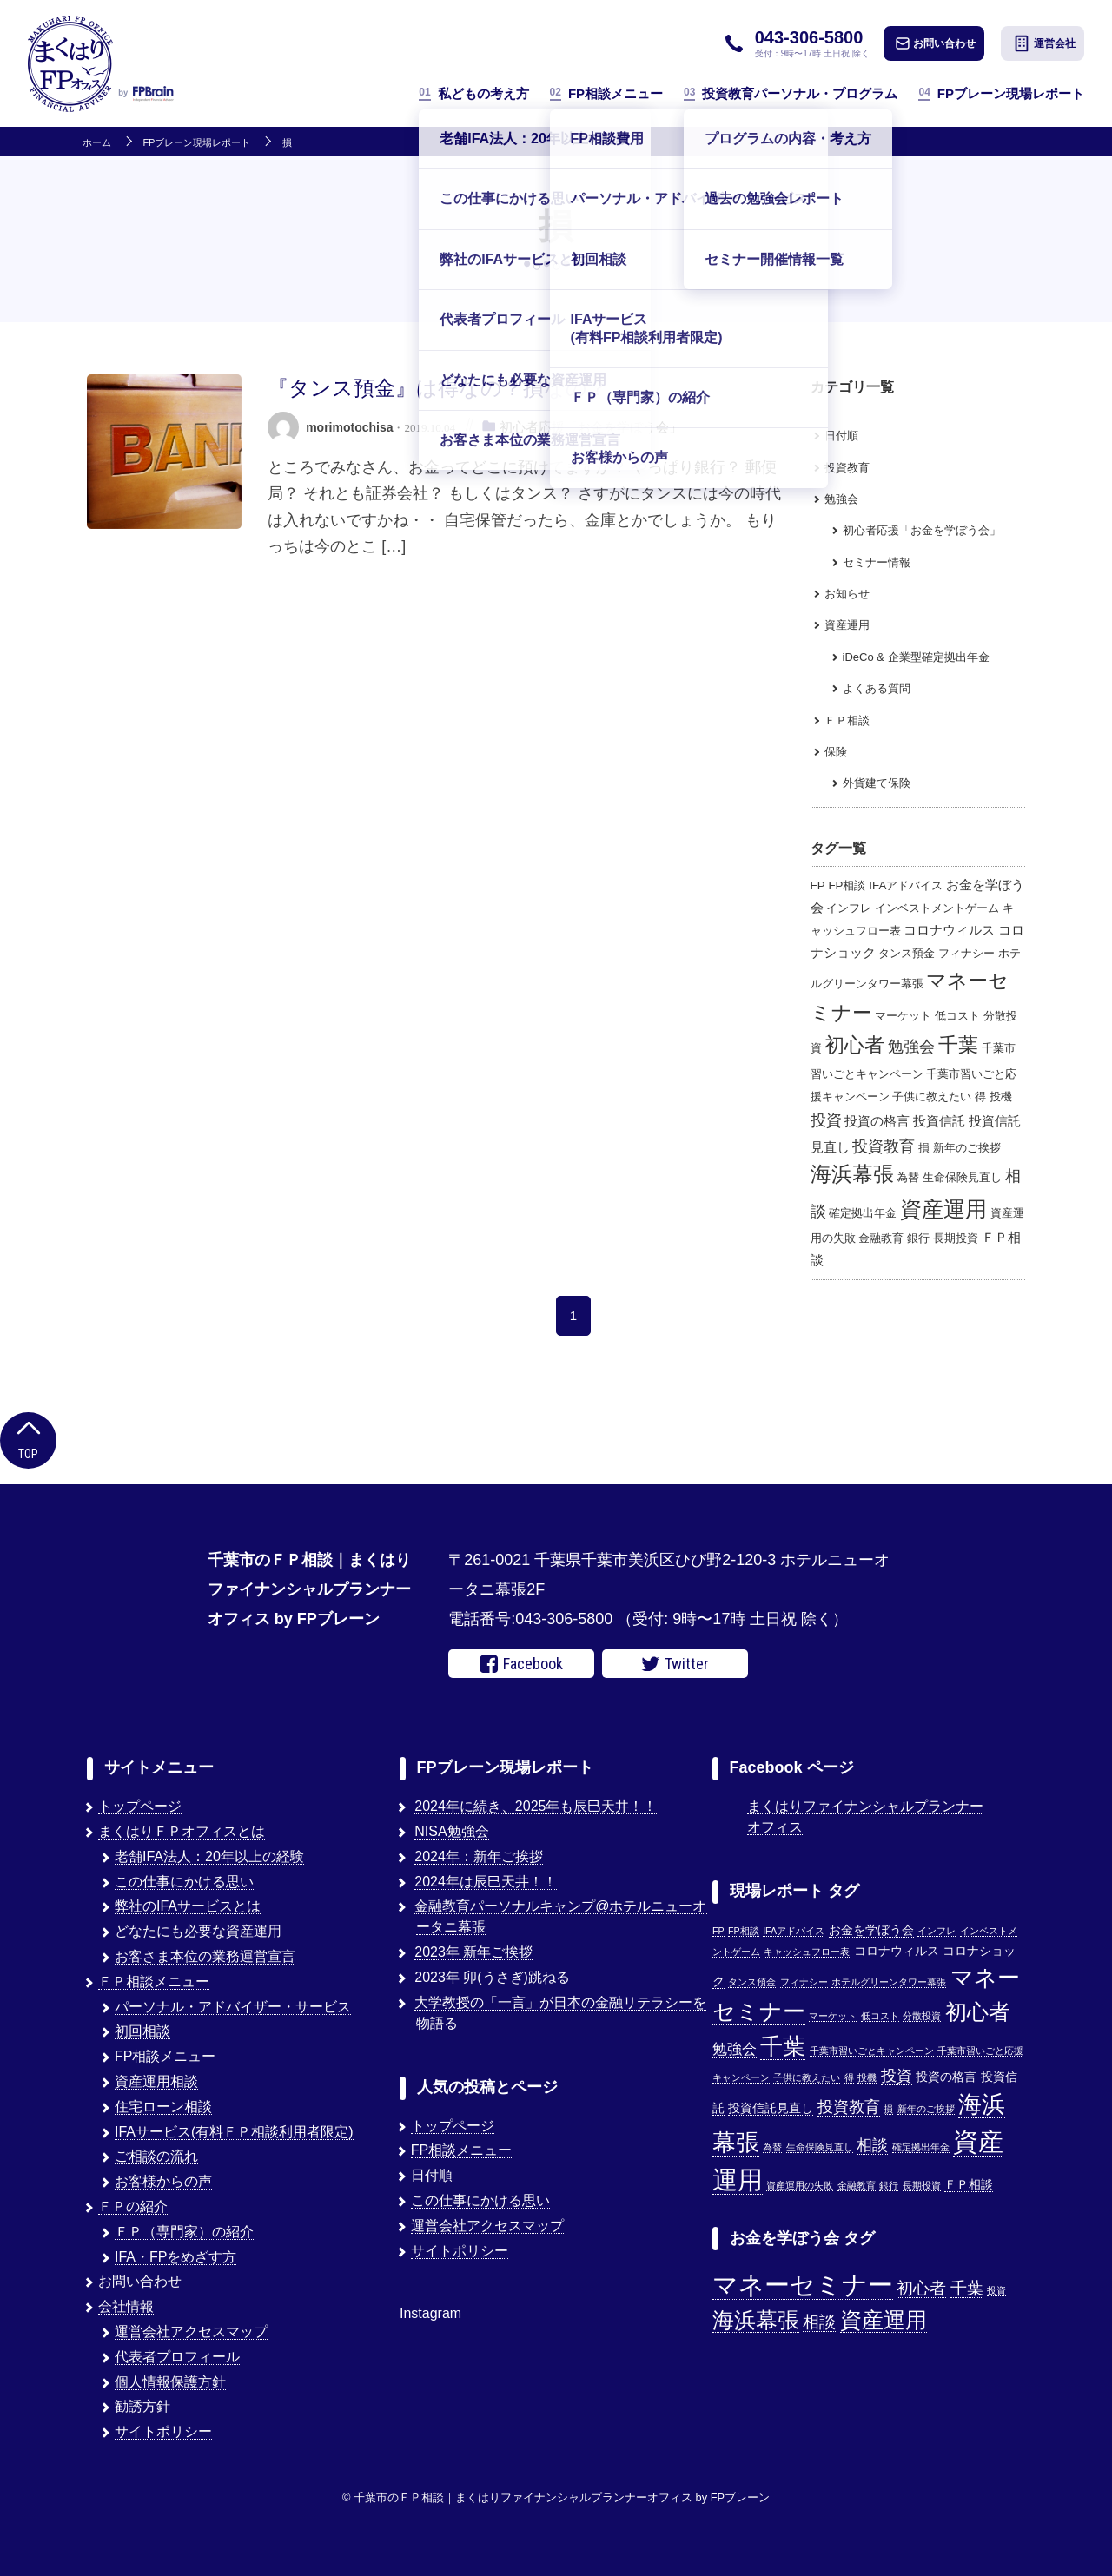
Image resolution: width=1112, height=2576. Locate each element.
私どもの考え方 (473, 93)
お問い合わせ (936, 43)
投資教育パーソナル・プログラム (790, 93)
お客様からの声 (163, 2181)
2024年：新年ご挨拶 (478, 1856)
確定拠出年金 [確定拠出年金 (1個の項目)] (863, 1212)
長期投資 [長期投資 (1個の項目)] (955, 1238)
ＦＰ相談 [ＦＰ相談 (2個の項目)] (968, 2184)
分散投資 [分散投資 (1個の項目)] (922, 2016)
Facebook (521, 1664)
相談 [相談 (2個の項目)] (819, 2322)
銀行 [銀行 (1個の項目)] (918, 1238)
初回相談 (142, 2031)
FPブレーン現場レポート (1001, 93)
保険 (835, 751)
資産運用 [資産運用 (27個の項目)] (943, 1209)
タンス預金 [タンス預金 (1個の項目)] (906, 953)
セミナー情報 (876, 562)
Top (28, 1439)
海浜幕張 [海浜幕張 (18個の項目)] (852, 1174)
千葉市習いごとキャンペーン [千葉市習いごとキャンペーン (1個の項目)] (872, 2050)
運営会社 (1044, 43)
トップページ (140, 1806)
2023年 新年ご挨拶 (473, 1952)
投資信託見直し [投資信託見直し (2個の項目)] (770, 2108)
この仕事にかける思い (184, 1881)
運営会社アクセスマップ (191, 2331)
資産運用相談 (156, 2081)
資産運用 (847, 624)
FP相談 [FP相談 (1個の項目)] (846, 885)
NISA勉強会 (451, 1831)
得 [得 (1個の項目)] (980, 1096)
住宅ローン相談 (163, 2106)
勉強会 (841, 498)
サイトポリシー (163, 2431)
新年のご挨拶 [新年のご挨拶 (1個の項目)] (967, 1147)
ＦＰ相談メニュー (153, 1981)
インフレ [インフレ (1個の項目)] (848, 908)
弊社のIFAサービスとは (188, 1906)
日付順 (841, 435)
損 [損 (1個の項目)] (924, 1147)
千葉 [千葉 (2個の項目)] (966, 2288)
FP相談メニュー (607, 93)
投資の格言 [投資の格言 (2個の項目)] (877, 1120)
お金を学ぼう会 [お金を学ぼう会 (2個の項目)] (871, 1930)
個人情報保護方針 (170, 2382)
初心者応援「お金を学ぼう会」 (591, 426)
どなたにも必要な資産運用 (198, 1931)
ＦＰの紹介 (133, 2206)
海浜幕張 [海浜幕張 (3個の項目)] (755, 2320)
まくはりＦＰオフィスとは (181, 1831)
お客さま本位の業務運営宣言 (205, 1956)
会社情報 (126, 2306)
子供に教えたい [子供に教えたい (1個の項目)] (931, 1096)
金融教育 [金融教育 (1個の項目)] (881, 1238)
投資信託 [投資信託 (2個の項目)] (939, 1120)
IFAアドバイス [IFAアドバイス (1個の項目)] (906, 885)
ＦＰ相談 (847, 720)
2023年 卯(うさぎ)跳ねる (492, 1977)
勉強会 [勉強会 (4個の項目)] (911, 1046)
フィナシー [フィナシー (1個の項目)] (966, 953)
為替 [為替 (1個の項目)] (908, 1177)
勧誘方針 (142, 2406)
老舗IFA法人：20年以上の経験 (209, 1856)
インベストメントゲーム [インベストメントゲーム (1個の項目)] (937, 908)
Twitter (675, 1664)
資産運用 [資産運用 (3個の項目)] (883, 2320)
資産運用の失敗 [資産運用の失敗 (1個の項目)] (799, 2185)
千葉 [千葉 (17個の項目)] (958, 1045)
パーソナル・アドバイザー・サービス (233, 2006)
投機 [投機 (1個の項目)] (1001, 1096)
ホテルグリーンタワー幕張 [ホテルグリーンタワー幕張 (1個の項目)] (888, 1982)
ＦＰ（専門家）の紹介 (184, 2231)
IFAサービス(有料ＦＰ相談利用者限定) (234, 2131)
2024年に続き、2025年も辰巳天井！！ (535, 1806)
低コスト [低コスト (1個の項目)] (957, 1015)
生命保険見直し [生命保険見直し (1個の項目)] (962, 1177)
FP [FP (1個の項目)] (818, 885)
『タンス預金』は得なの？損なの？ (438, 388)
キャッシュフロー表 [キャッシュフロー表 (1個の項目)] (807, 1951)
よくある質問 (876, 688)
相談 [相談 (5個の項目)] (872, 2145)
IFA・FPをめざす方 (175, 2256)
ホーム (97, 143)
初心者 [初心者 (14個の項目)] (854, 1045)
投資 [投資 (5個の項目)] (826, 1120)
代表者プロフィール (177, 2356)
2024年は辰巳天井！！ (485, 1881)
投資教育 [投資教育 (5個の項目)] (883, 1146)
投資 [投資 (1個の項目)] (996, 2290)
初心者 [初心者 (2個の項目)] (921, 2288)
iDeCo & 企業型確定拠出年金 (916, 657)
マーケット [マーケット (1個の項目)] (903, 1015)
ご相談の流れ (156, 2156)
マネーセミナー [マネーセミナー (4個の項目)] (802, 2284)
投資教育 (847, 467)
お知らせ (847, 593)
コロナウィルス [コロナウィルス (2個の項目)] (949, 929)
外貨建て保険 (876, 782)
